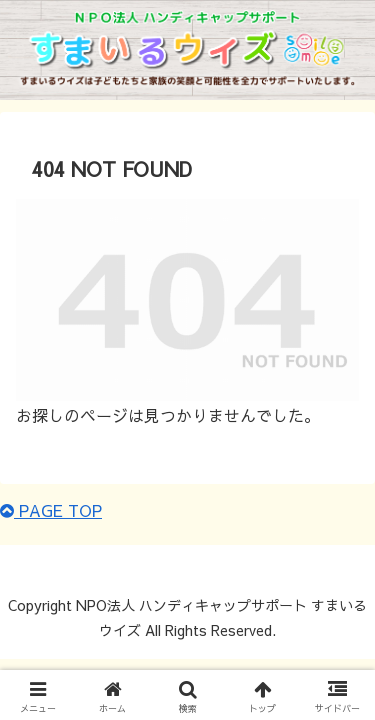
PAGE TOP (51, 510)
